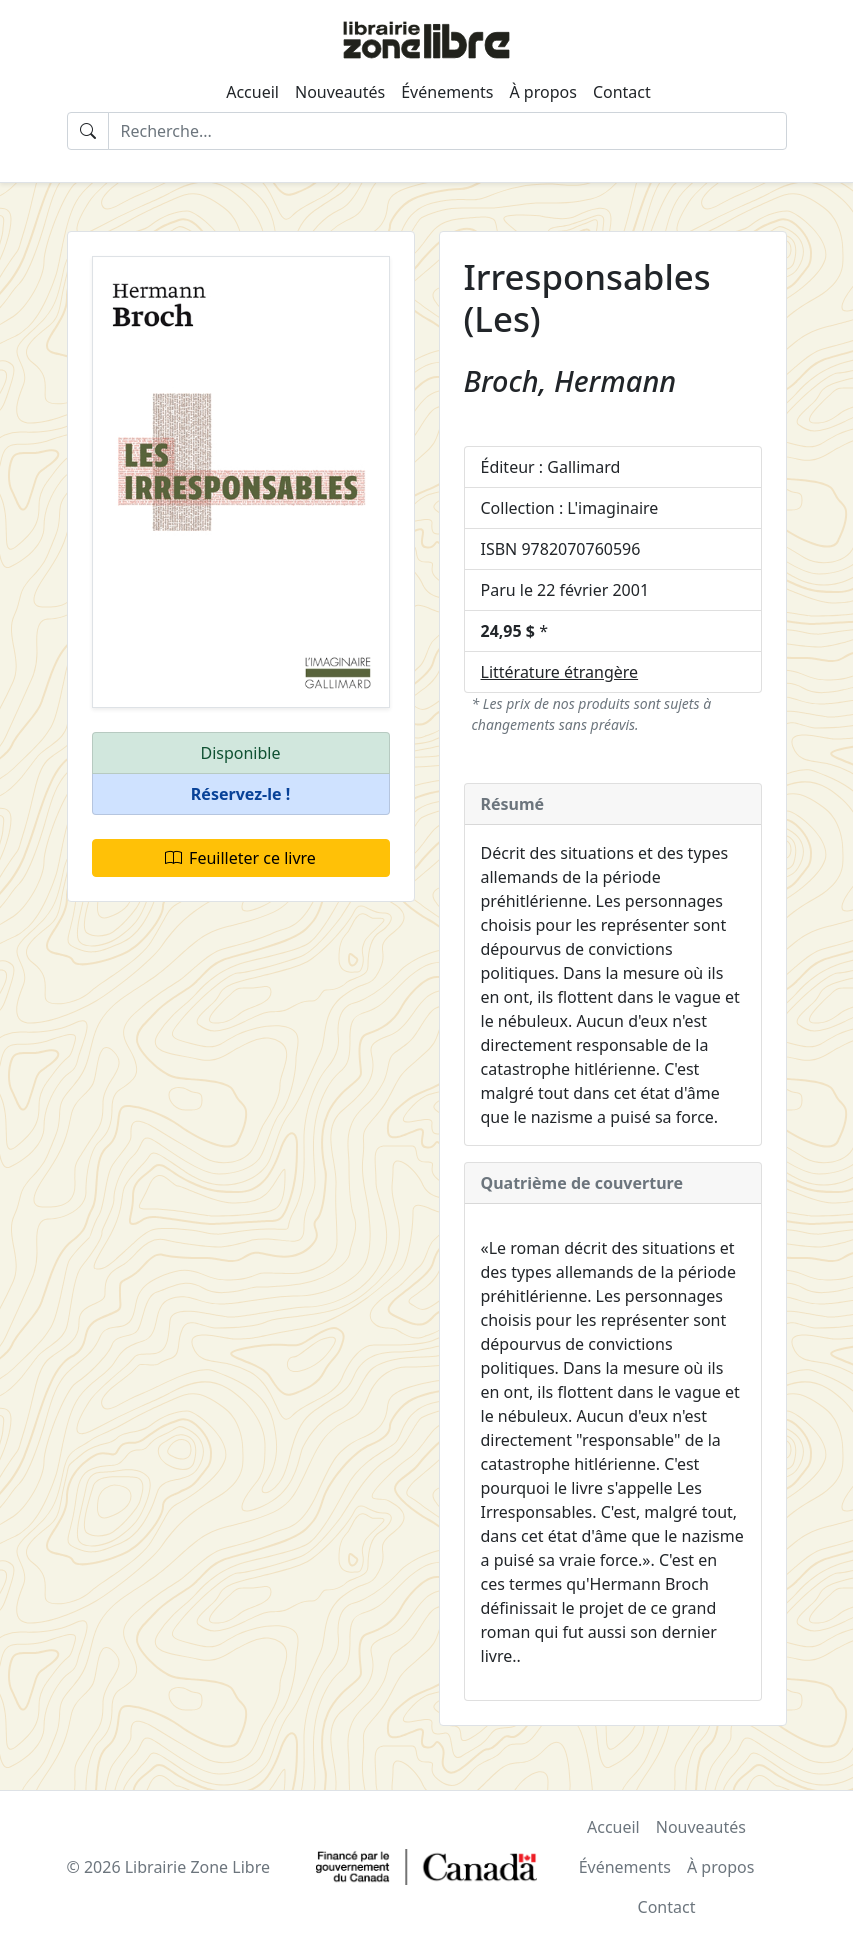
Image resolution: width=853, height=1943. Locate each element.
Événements (447, 92)
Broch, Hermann (570, 380)
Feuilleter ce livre (240, 858)
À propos (542, 92)
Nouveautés (340, 92)
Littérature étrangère (560, 672)
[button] (241, 794)
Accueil (252, 92)
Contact (622, 92)
